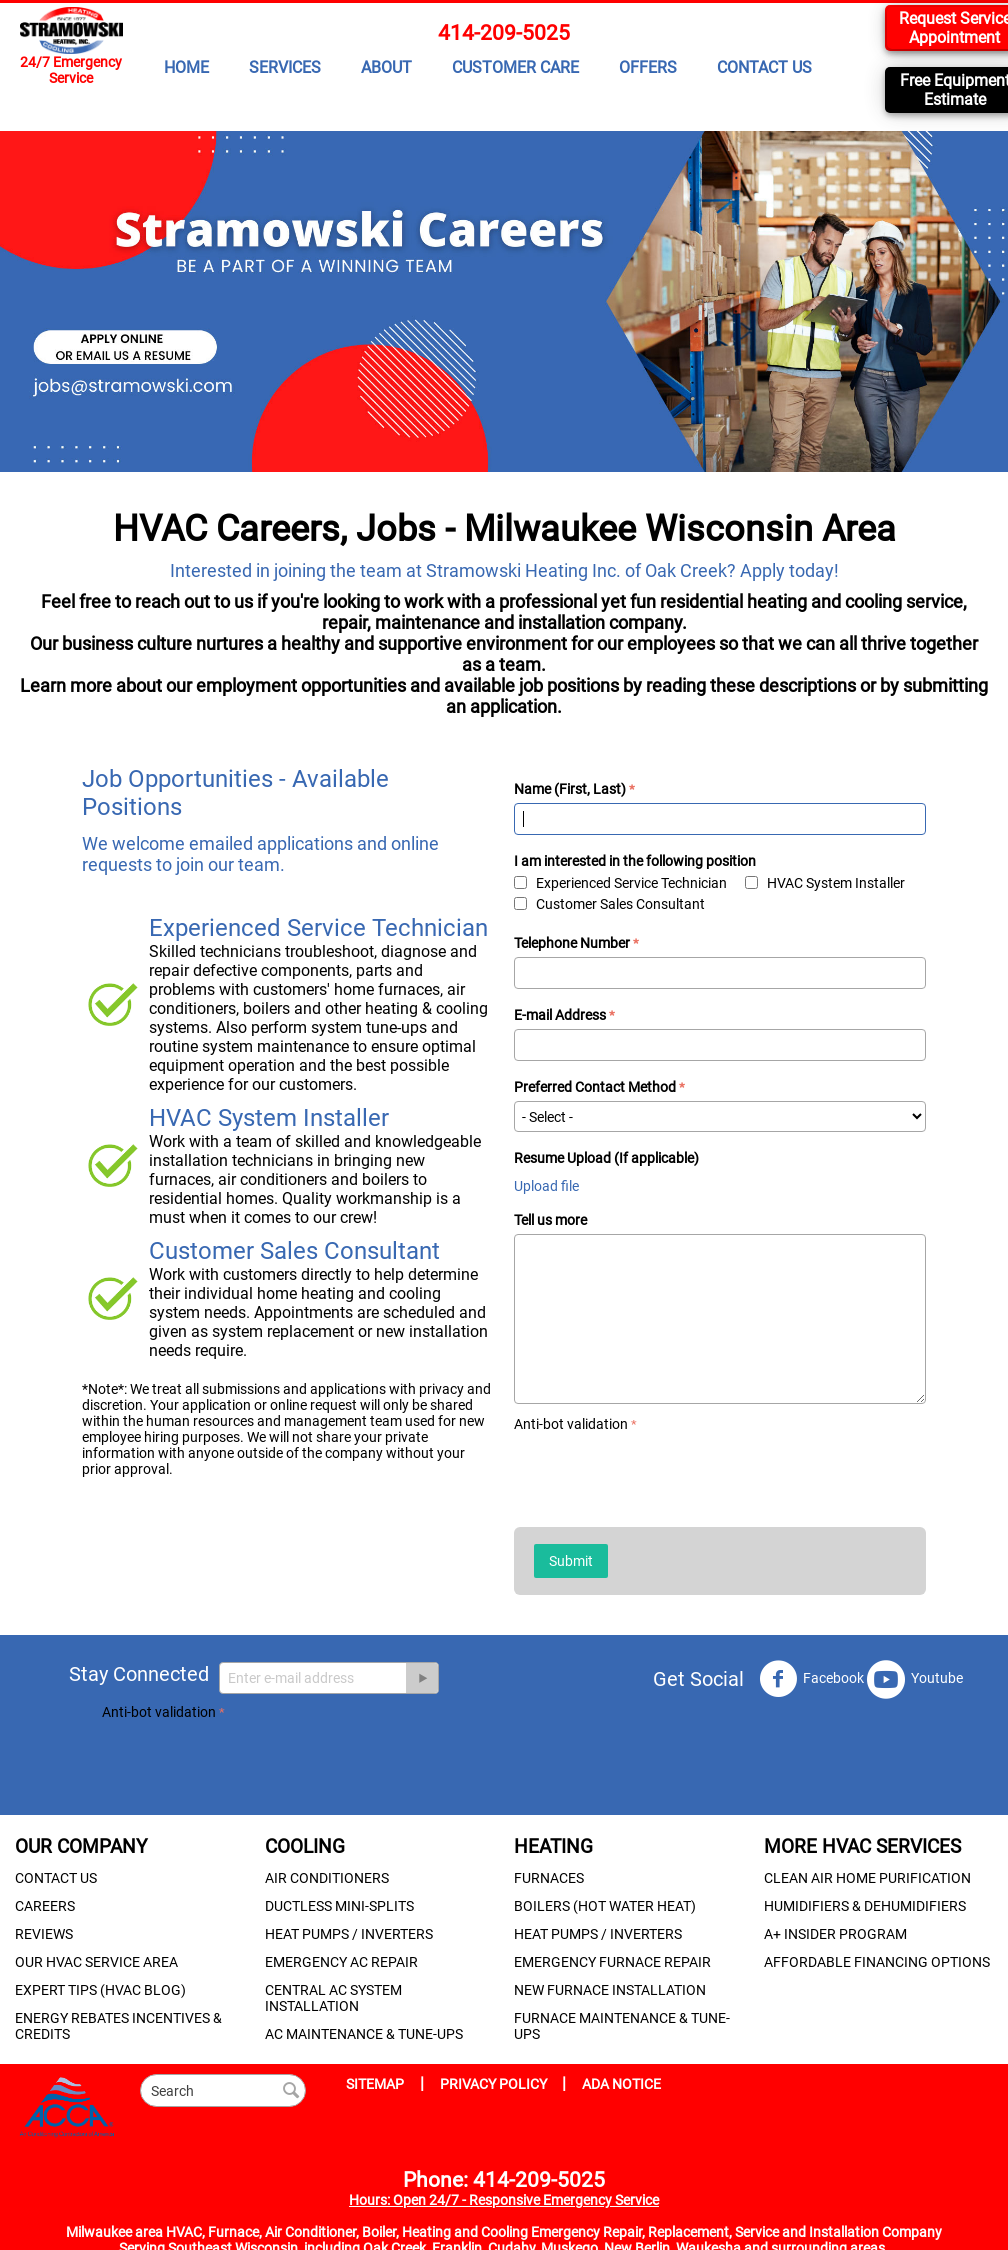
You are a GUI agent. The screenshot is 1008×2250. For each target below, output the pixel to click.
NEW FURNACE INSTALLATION (610, 1990)
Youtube (915, 1679)
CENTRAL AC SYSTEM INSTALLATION (333, 1998)
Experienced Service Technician (620, 883)
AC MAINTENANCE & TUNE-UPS (364, 2034)
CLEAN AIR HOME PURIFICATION (867, 1878)
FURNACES (549, 1878)
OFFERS (648, 67)
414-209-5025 (504, 33)
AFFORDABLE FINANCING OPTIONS (877, 1962)
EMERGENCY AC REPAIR (341, 1962)
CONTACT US (764, 67)
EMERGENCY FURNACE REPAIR (612, 1962)
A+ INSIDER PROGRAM (835, 1934)
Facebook (811, 1679)
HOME (186, 67)
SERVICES (285, 67)
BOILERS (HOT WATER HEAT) (605, 1906)
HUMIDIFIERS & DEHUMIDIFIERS (865, 1906)
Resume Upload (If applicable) (606, 1158)
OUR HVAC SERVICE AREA (96, 1962)
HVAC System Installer (825, 883)
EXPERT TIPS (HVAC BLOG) (100, 1990)
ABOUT (386, 67)
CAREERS (45, 1906)
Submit (571, 1561)
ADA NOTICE (621, 2084)
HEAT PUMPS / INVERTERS (349, 1934)
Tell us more (550, 1220)
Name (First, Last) (570, 789)
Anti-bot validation (571, 1424)
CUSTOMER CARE (515, 67)
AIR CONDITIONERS (327, 1878)
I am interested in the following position (635, 861)
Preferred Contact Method (595, 1087)
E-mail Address (560, 1015)
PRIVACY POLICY (495, 2084)
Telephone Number (572, 943)
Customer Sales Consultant (609, 904)
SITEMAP (375, 2084)
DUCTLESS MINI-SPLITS (339, 1906)
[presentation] (666, 1476)
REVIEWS (44, 1934)
